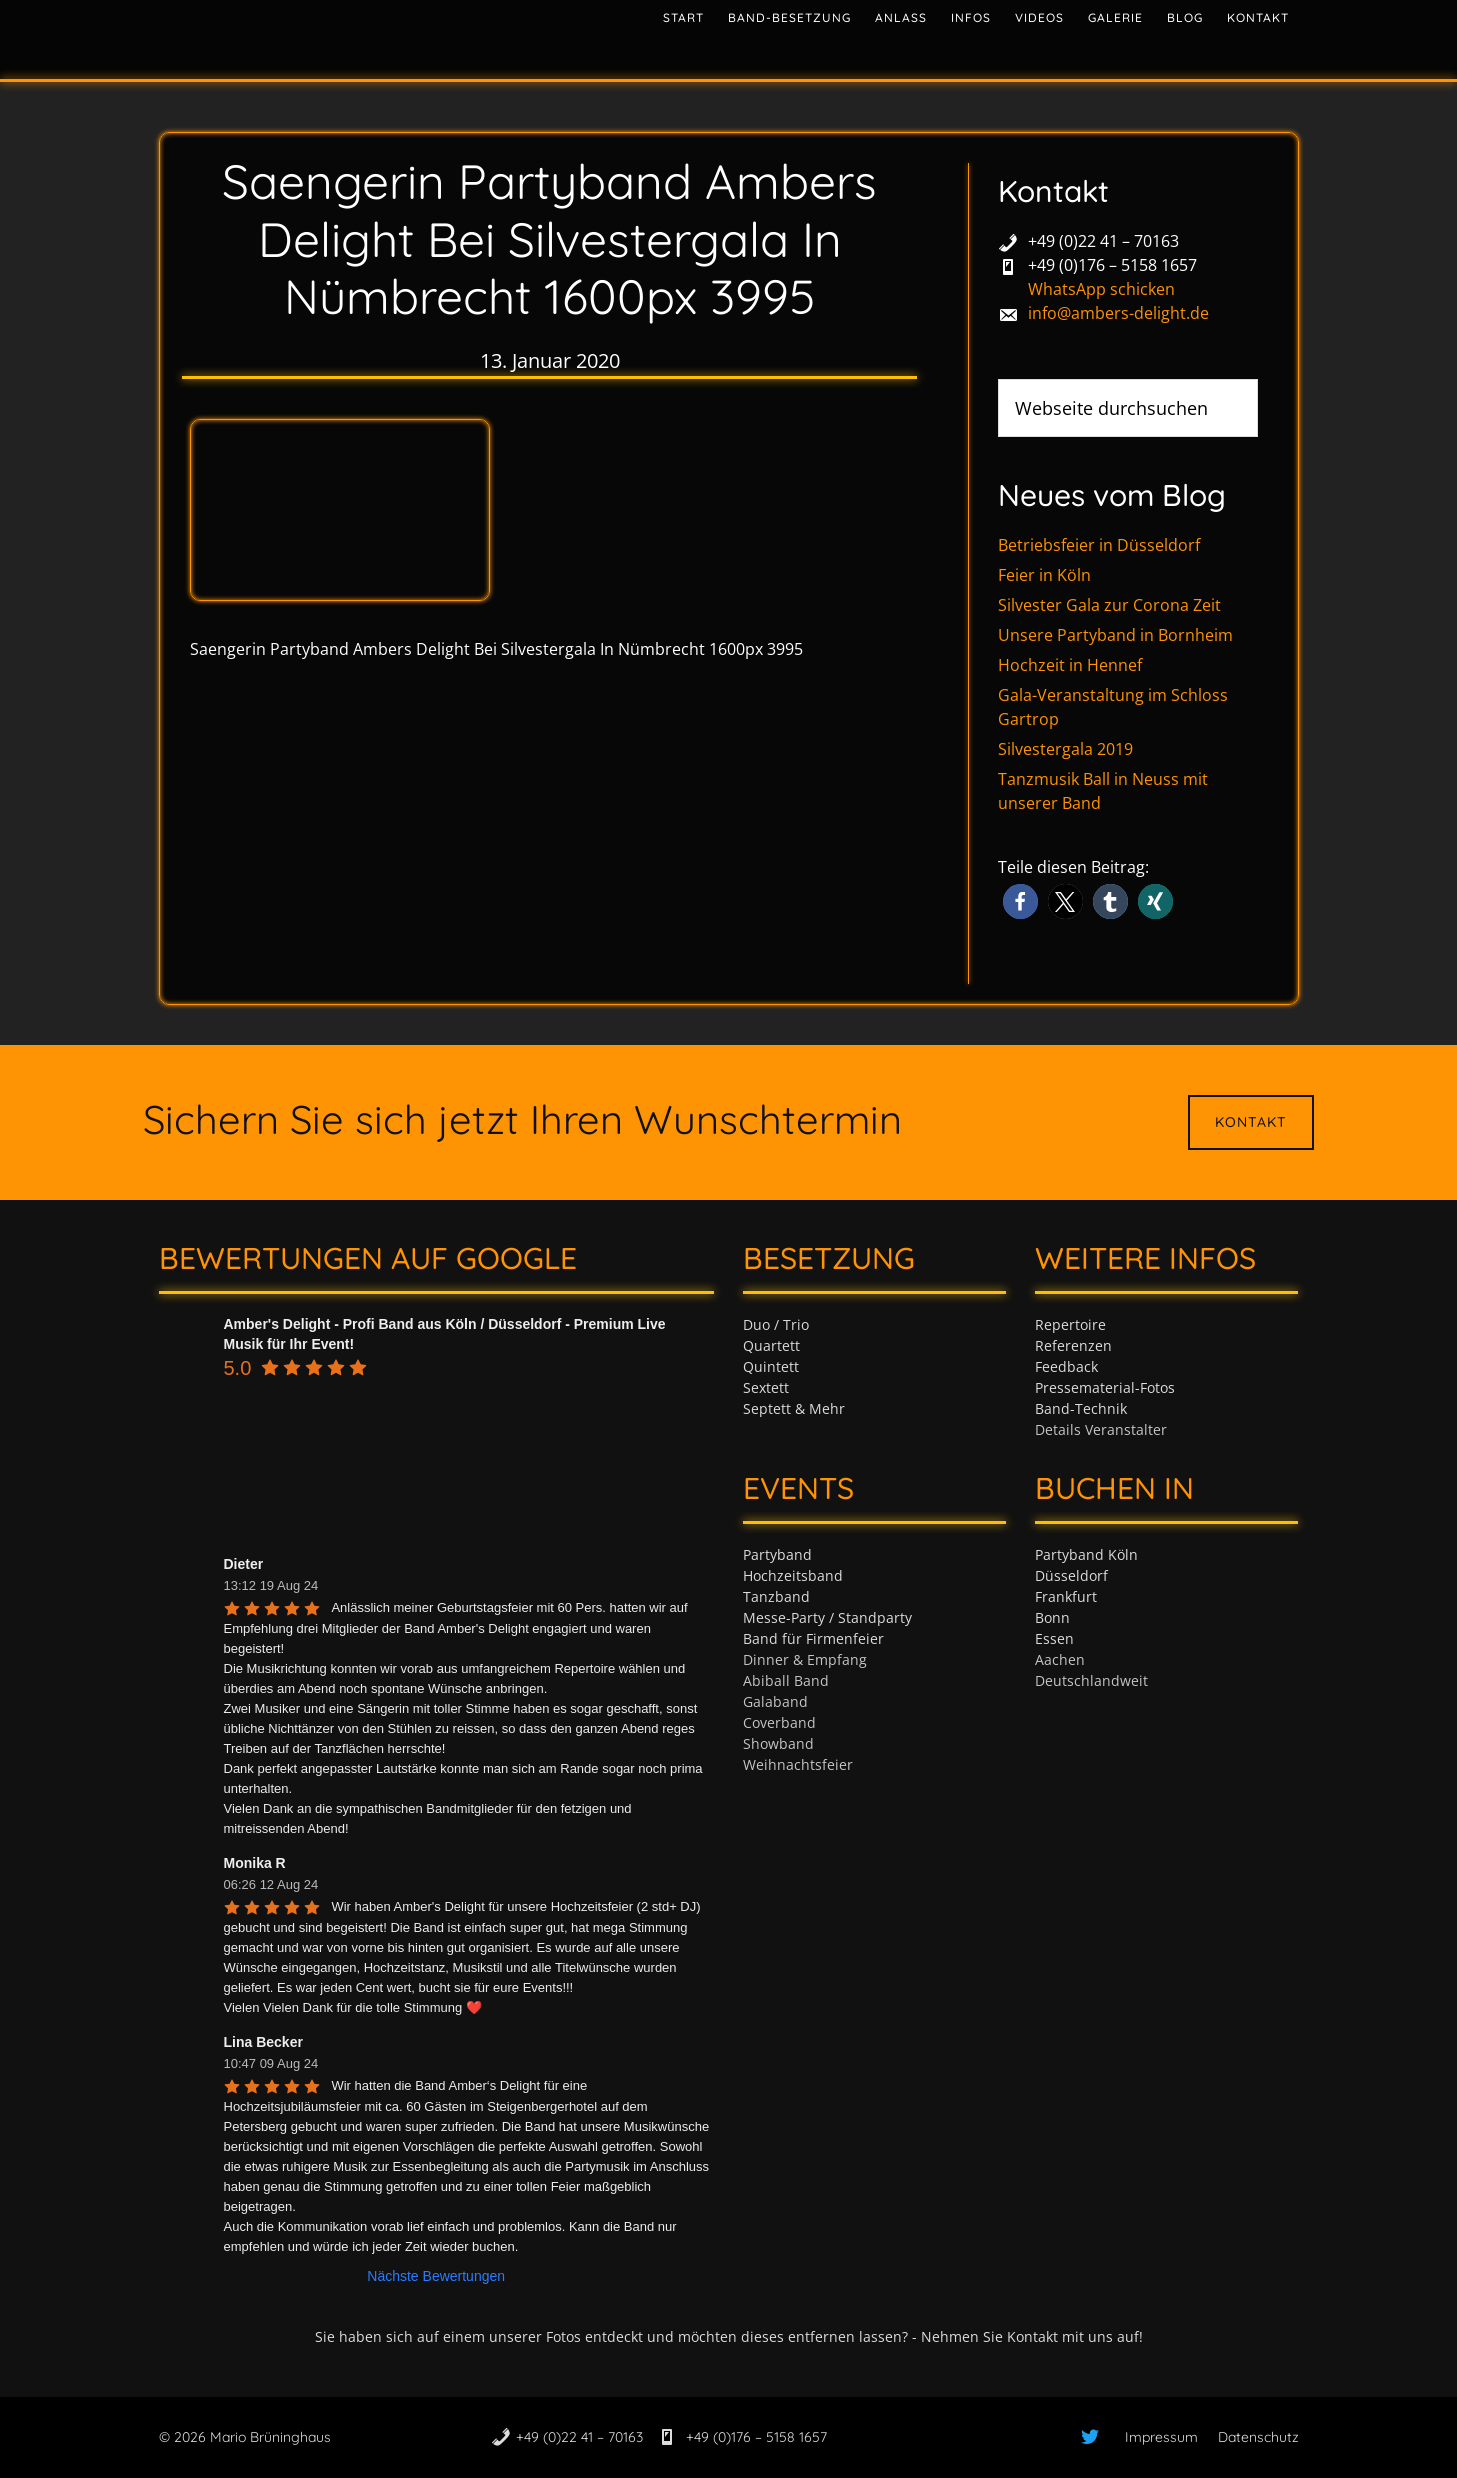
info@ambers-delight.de (1118, 313)
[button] (1020, 901)
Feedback (1066, 1366)
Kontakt (1251, 1122)
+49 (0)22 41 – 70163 (1103, 241)
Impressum (1161, 2437)
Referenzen (1073, 1345)
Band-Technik (1081, 1408)
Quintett (771, 1366)
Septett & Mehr (794, 1408)
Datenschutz (1258, 2437)
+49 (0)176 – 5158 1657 (1112, 265)
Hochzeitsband (793, 1575)
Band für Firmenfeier (813, 1638)
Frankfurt (1066, 1596)
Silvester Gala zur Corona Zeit (1109, 605)
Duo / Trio (776, 1324)
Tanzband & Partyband (339, 35)
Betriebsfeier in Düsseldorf (1099, 545)
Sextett (766, 1387)
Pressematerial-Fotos (1105, 1387)
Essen (1054, 1638)
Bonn (1052, 1617)
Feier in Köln (1044, 575)
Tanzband (776, 1596)
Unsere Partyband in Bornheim (1115, 635)
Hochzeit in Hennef (1070, 665)
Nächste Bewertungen (436, 2276)
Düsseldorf (1071, 1575)
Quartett (771, 1345)
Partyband (777, 1554)
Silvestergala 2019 (1065, 749)
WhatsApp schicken (1101, 289)
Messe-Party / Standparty (827, 1617)
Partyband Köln (1086, 1554)
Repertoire (1070, 1324)
